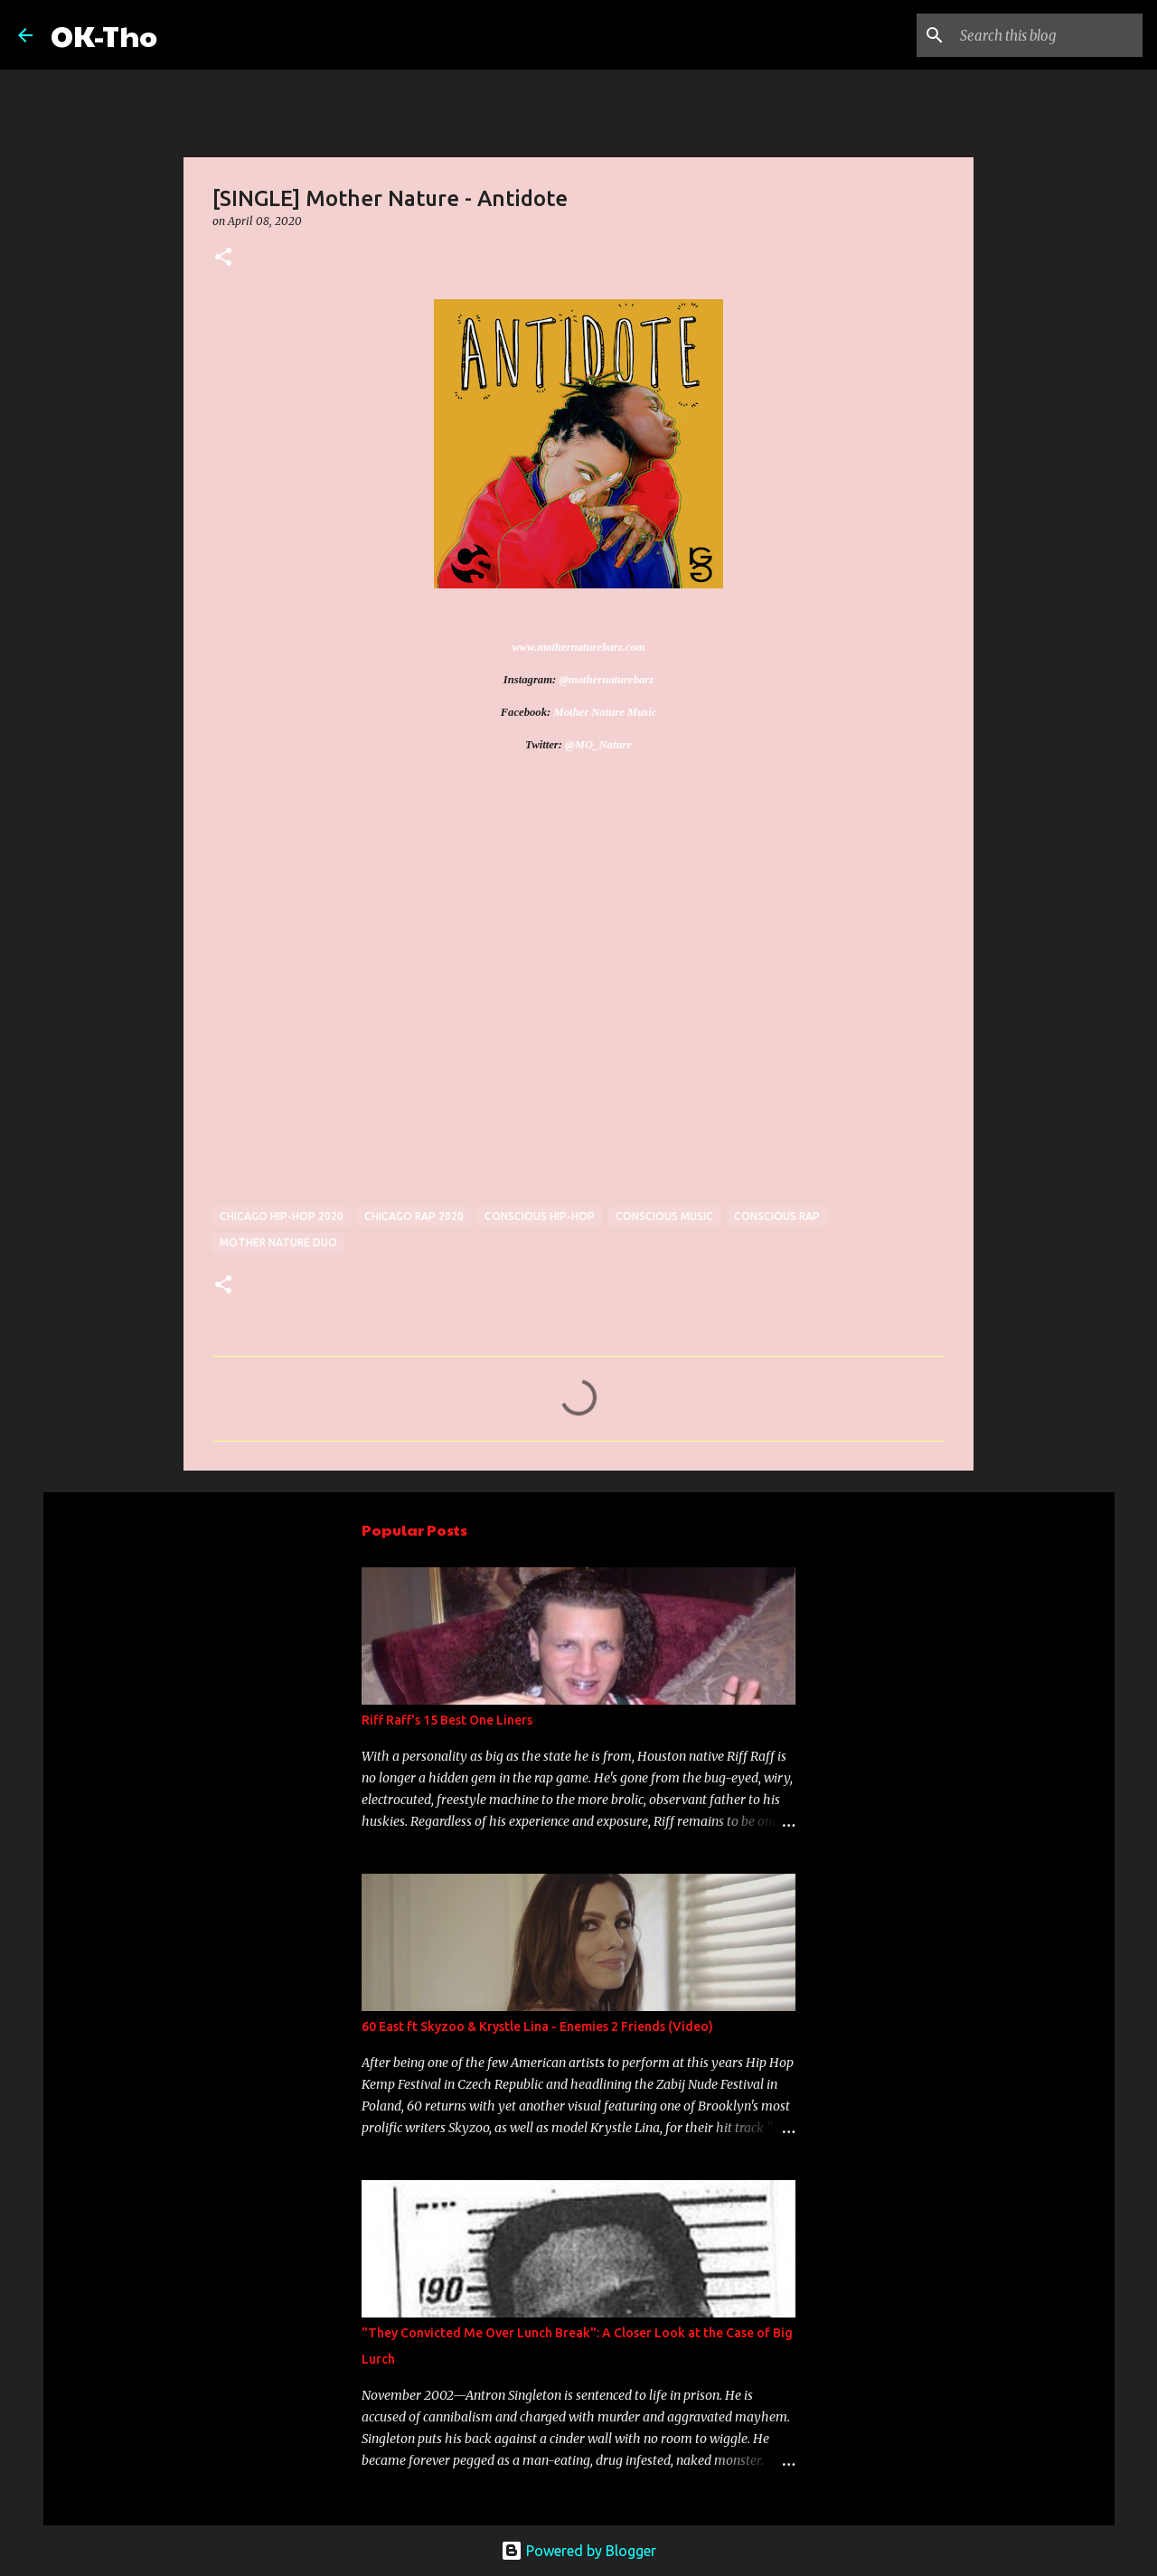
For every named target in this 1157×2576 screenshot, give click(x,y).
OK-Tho (104, 34)
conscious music (664, 1216)
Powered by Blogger (578, 2551)
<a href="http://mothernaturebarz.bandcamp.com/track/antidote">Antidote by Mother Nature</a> (370, 992)
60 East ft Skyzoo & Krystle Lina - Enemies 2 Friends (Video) (537, 2026)
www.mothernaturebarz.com (578, 647)
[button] (223, 258)
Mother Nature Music (604, 712)
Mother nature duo (278, 1242)
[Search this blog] (1048, 35)
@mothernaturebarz (606, 679)
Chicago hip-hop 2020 (281, 1216)
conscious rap (777, 1216)
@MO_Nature (598, 744)
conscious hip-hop (539, 1216)
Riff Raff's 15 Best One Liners (447, 1720)
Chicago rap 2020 (414, 1216)
